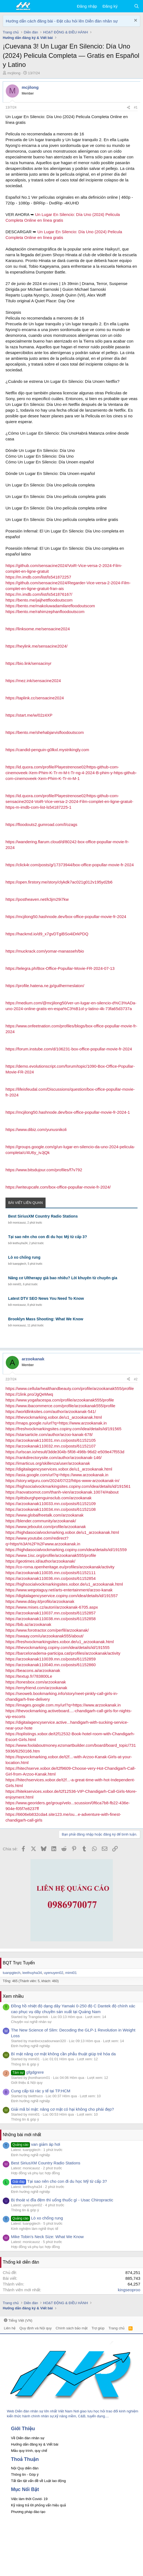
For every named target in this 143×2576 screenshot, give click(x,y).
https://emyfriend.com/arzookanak (36, 1687)
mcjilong (14, 73)
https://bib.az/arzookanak (28, 1624)
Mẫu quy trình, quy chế (29, 2451)
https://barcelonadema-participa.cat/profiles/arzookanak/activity (62, 1653)
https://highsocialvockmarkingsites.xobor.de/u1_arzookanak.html (64, 1584)
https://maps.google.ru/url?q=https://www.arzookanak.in (56, 1423)
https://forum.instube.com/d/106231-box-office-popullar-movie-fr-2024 (68, 1049)
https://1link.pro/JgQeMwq (29, 1394)
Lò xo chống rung (24, 1257)
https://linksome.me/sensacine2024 (37, 628)
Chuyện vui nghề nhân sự (31, 2022)
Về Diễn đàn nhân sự (27, 2438)
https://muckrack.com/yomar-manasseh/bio (44, 951)
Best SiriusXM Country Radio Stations (43, 1216)
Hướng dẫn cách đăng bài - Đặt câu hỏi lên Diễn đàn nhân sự (62, 21)
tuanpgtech (19, 1263)
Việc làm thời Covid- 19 (29, 2499)
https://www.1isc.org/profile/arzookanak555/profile (50, 1555)
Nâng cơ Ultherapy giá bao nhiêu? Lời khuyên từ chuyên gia (62, 1278)
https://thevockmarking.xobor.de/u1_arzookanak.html (53, 1417)
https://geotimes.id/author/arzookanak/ (40, 1561)
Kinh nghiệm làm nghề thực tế (34, 2229)
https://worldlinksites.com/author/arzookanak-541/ (50, 1411)
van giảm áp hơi (35, 2144)
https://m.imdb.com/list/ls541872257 (38, 577)
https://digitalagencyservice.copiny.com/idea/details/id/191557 (61, 1595)
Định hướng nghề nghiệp (30, 2046)
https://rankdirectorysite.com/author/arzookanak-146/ (53, 1457)
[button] (7, 6)
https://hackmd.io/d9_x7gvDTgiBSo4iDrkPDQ (46, 933)
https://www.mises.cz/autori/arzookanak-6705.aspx (51, 1607)
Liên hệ (9, 2328)
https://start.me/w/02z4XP (28, 715)
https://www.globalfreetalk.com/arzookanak (44, 1515)
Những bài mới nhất (22, 2134)
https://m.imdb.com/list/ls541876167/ (38, 594)
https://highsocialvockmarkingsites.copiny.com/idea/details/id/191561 (68, 1486)
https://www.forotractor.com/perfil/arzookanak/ (47, 1630)
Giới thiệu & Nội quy (27, 2083)
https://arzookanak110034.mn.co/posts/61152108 (50, 1509)
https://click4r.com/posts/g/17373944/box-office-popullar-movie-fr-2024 (69, 864)
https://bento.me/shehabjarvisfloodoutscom (44, 732)
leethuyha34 (20, 1243)
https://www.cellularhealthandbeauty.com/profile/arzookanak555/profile (69, 1388)
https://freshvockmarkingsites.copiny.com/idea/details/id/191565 (63, 1428)
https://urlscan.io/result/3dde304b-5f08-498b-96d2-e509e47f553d (64, 1451)
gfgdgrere (27, 2072)
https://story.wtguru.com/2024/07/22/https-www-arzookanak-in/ (62, 1480)
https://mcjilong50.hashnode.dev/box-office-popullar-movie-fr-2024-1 (67, 1112)
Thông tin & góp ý (25, 2064)
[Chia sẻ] (128, 107)
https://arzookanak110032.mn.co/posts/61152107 (50, 1446)
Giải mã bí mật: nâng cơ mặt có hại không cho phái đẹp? (62, 2109)
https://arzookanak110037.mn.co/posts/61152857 (50, 1613)
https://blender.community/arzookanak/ (40, 1520)
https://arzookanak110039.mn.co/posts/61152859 (50, 1659)
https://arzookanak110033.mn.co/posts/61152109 (50, 1503)
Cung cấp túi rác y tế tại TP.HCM (40, 2090)
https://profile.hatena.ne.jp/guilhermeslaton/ (44, 985)
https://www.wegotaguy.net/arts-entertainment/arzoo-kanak (59, 1590)
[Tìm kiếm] (136, 6)
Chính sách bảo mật (72, 2328)
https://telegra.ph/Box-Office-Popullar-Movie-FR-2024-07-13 (59, 968)
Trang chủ (116, 2328)
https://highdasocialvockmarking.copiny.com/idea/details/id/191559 (66, 1549)
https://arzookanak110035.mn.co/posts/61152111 (50, 1572)
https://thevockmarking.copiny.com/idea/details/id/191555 (57, 1647)
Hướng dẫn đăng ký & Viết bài (34, 2444)
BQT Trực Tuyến (19, 1963)
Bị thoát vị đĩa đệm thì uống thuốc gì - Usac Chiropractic (62, 2200)
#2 (136, 1379)
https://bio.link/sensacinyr (28, 663)
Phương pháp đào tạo (28, 2512)
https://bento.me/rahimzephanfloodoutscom (45, 611)
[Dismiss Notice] (135, 21)
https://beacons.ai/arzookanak (32, 1670)
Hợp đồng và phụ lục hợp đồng (35, 2173)
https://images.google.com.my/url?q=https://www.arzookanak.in (63, 1705)
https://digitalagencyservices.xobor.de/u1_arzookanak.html (58, 1469)
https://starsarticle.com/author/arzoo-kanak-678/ (49, 1434)
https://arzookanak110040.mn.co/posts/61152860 (50, 1664)
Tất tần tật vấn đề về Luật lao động (38, 2481)
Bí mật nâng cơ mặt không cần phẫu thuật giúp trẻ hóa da (63, 2053)
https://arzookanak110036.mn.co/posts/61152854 (50, 1578)
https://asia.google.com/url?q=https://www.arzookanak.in (56, 1474)
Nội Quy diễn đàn (24, 2468)
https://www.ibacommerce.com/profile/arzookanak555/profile (60, 1405)
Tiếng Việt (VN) (18, 2320)
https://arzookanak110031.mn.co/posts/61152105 (50, 1440)
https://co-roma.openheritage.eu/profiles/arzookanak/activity (59, 1567)
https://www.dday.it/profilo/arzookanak (39, 1601)
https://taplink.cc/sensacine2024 (34, 698)
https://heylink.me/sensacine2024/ (36, 646)
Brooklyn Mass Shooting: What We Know (45, 1319)
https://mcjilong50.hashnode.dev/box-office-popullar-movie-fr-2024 (65, 916)
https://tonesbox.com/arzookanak (35, 1682)
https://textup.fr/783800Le (28, 1676)
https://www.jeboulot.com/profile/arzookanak (45, 1526)
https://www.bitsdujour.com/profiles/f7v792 (43, 1169)
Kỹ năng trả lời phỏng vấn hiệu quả (38, 2505)
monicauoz (19, 1222)
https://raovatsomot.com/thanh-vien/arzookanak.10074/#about (62, 1492)
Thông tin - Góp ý (24, 2474)
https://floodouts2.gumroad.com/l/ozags (41, 824)
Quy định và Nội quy (35, 2328)
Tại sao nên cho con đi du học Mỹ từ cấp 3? (47, 1237)
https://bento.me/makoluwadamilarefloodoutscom (50, 605)
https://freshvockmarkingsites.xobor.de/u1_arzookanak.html (59, 1641)
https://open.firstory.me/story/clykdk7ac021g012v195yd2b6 (59, 882)
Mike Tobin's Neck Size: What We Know (47, 2236)
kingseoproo (129, 2289)
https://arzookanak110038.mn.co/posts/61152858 (50, 1618)
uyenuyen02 (53, 1973)
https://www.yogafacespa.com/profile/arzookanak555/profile (59, 1400)
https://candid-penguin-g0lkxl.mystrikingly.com (47, 749)
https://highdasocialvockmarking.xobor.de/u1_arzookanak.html (62, 1532)
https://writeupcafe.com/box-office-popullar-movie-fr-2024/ (58, 1187)
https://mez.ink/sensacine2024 (33, 680)
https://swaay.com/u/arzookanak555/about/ (44, 1636)
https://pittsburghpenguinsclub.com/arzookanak (48, 1497)
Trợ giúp (97, 2328)
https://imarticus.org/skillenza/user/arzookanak (47, 1463)
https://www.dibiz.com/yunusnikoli (36, 1129)
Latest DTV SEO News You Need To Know (46, 1298)
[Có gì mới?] (125, 6)
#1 (136, 107)
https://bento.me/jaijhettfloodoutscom (38, 600)
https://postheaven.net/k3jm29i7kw (37, 899)
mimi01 (17, 1284)
